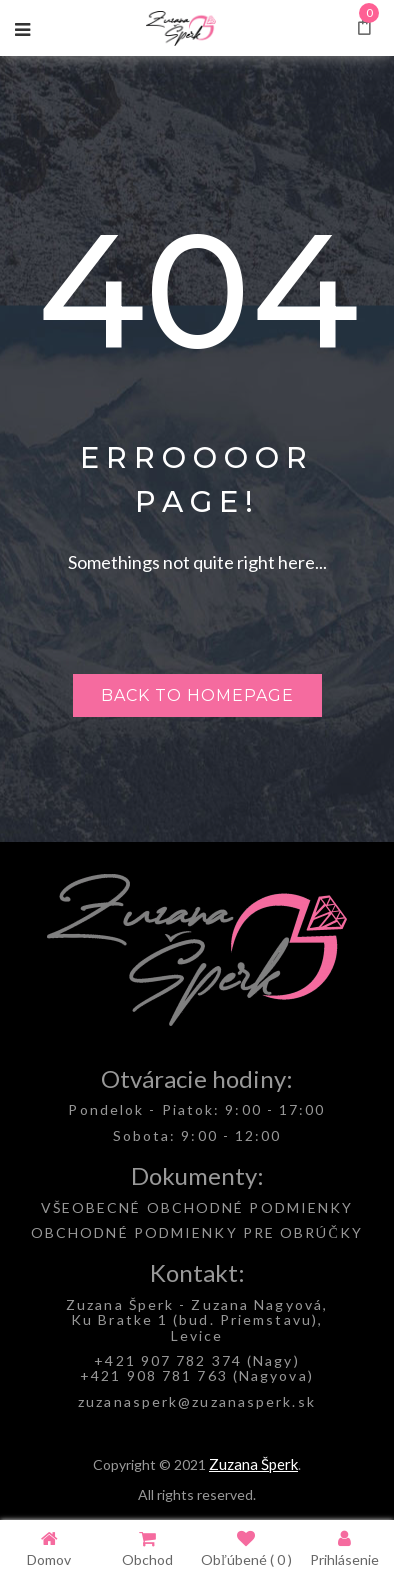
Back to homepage (197, 695)
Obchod (147, 1548)
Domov (49, 1548)
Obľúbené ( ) (246, 1548)
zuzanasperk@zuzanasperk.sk (197, 1401)
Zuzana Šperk (253, 1464)
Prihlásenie (344, 1548)
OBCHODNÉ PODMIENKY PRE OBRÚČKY (197, 1232)
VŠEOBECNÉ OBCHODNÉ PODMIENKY (197, 1207)
